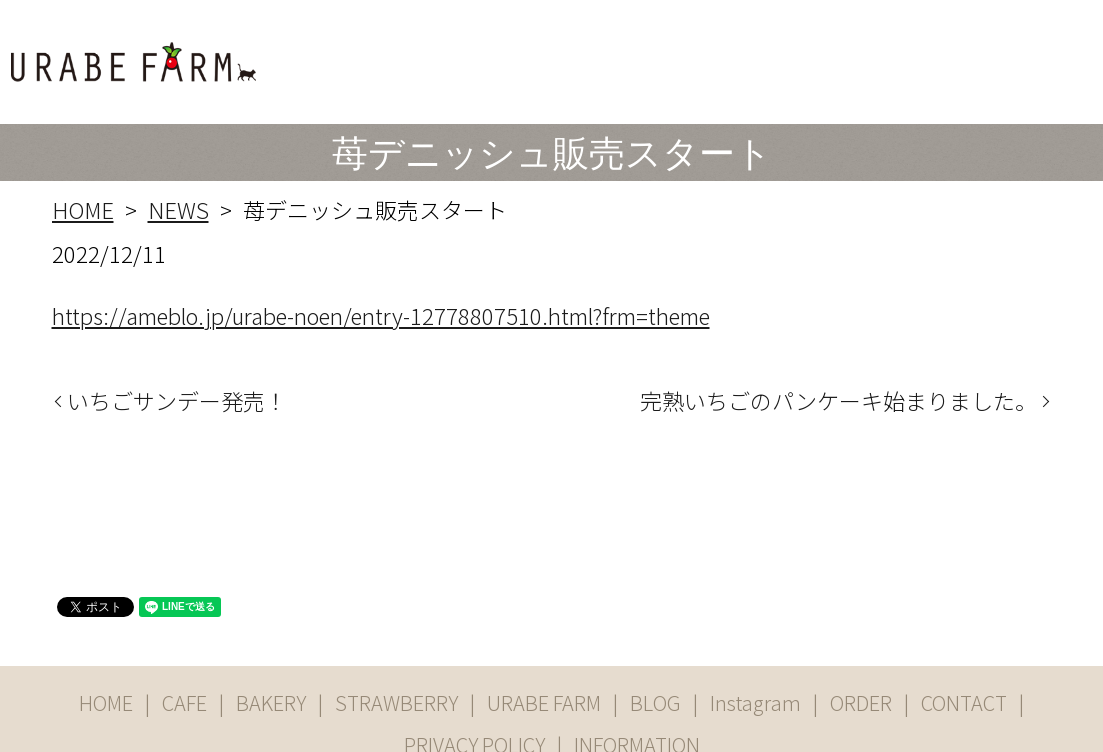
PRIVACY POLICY (474, 686)
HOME (373, 51)
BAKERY (503, 51)
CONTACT (1046, 51)
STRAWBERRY (604, 51)
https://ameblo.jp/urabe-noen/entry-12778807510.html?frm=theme (381, 256)
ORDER (965, 51)
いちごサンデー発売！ (177, 342)
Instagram (755, 644)
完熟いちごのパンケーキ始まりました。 (838, 342)
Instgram (888, 51)
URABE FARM (727, 51)
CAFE (435, 51)
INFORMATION (637, 686)
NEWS (178, 151)
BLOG (818, 51)
